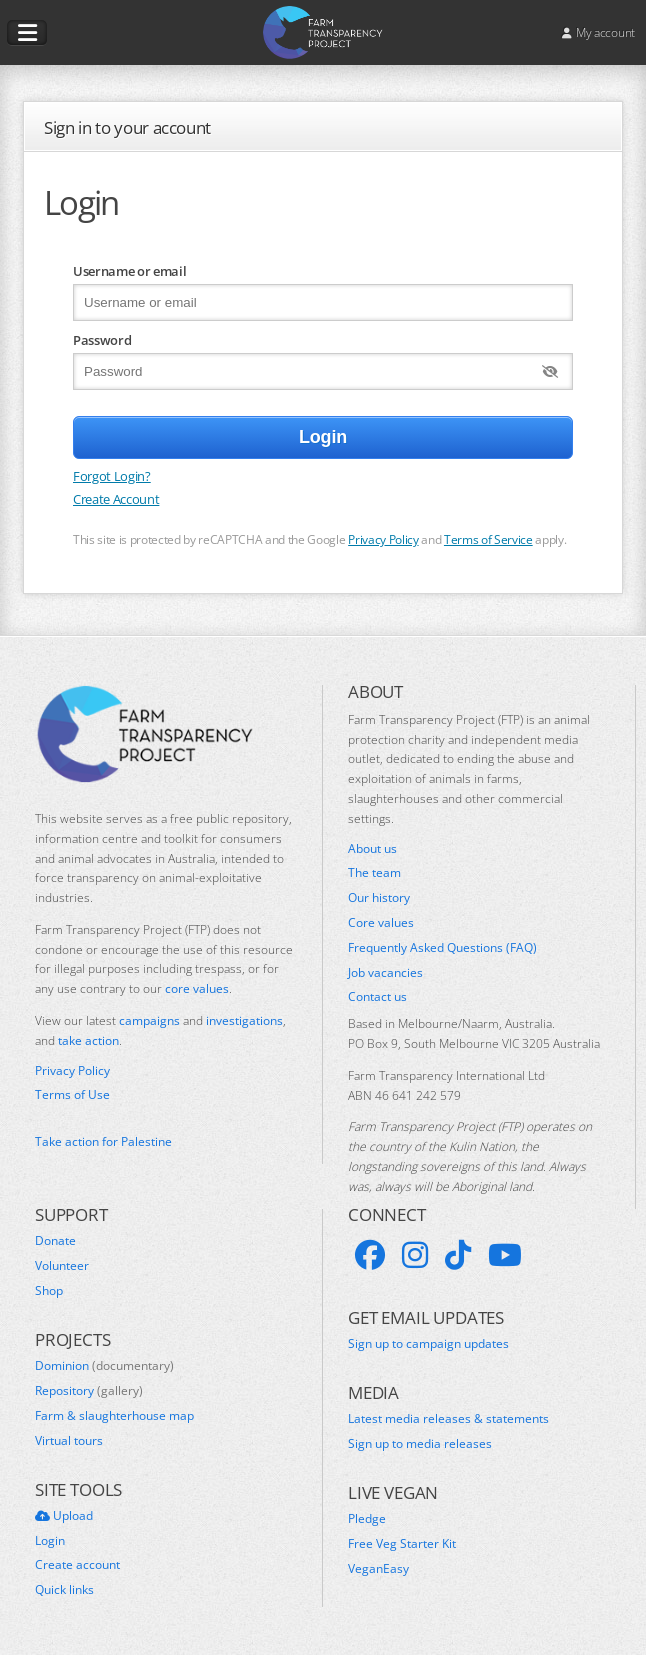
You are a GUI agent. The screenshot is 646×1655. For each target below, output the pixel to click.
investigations (244, 1020)
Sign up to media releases (420, 1444)
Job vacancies (385, 973)
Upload (64, 1516)
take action (88, 1040)
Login (50, 1541)
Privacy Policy (383, 539)
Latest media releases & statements (448, 1419)
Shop (49, 1291)
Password (102, 340)
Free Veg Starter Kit (402, 1544)
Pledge (367, 1519)
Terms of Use (72, 1095)
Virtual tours (69, 1441)
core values (197, 988)
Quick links (64, 1590)
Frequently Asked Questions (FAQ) (442, 948)
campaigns (149, 1020)
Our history (379, 898)
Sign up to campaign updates (428, 1344)
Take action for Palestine (103, 1141)
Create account (77, 1565)
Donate (55, 1241)
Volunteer (62, 1266)
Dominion (104, 1366)
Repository (89, 1391)
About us (372, 849)
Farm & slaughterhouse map (114, 1416)
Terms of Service (488, 539)
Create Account (116, 499)
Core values (381, 923)
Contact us (377, 997)
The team (374, 873)
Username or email (129, 271)
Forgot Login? (112, 476)
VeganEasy (378, 1569)
